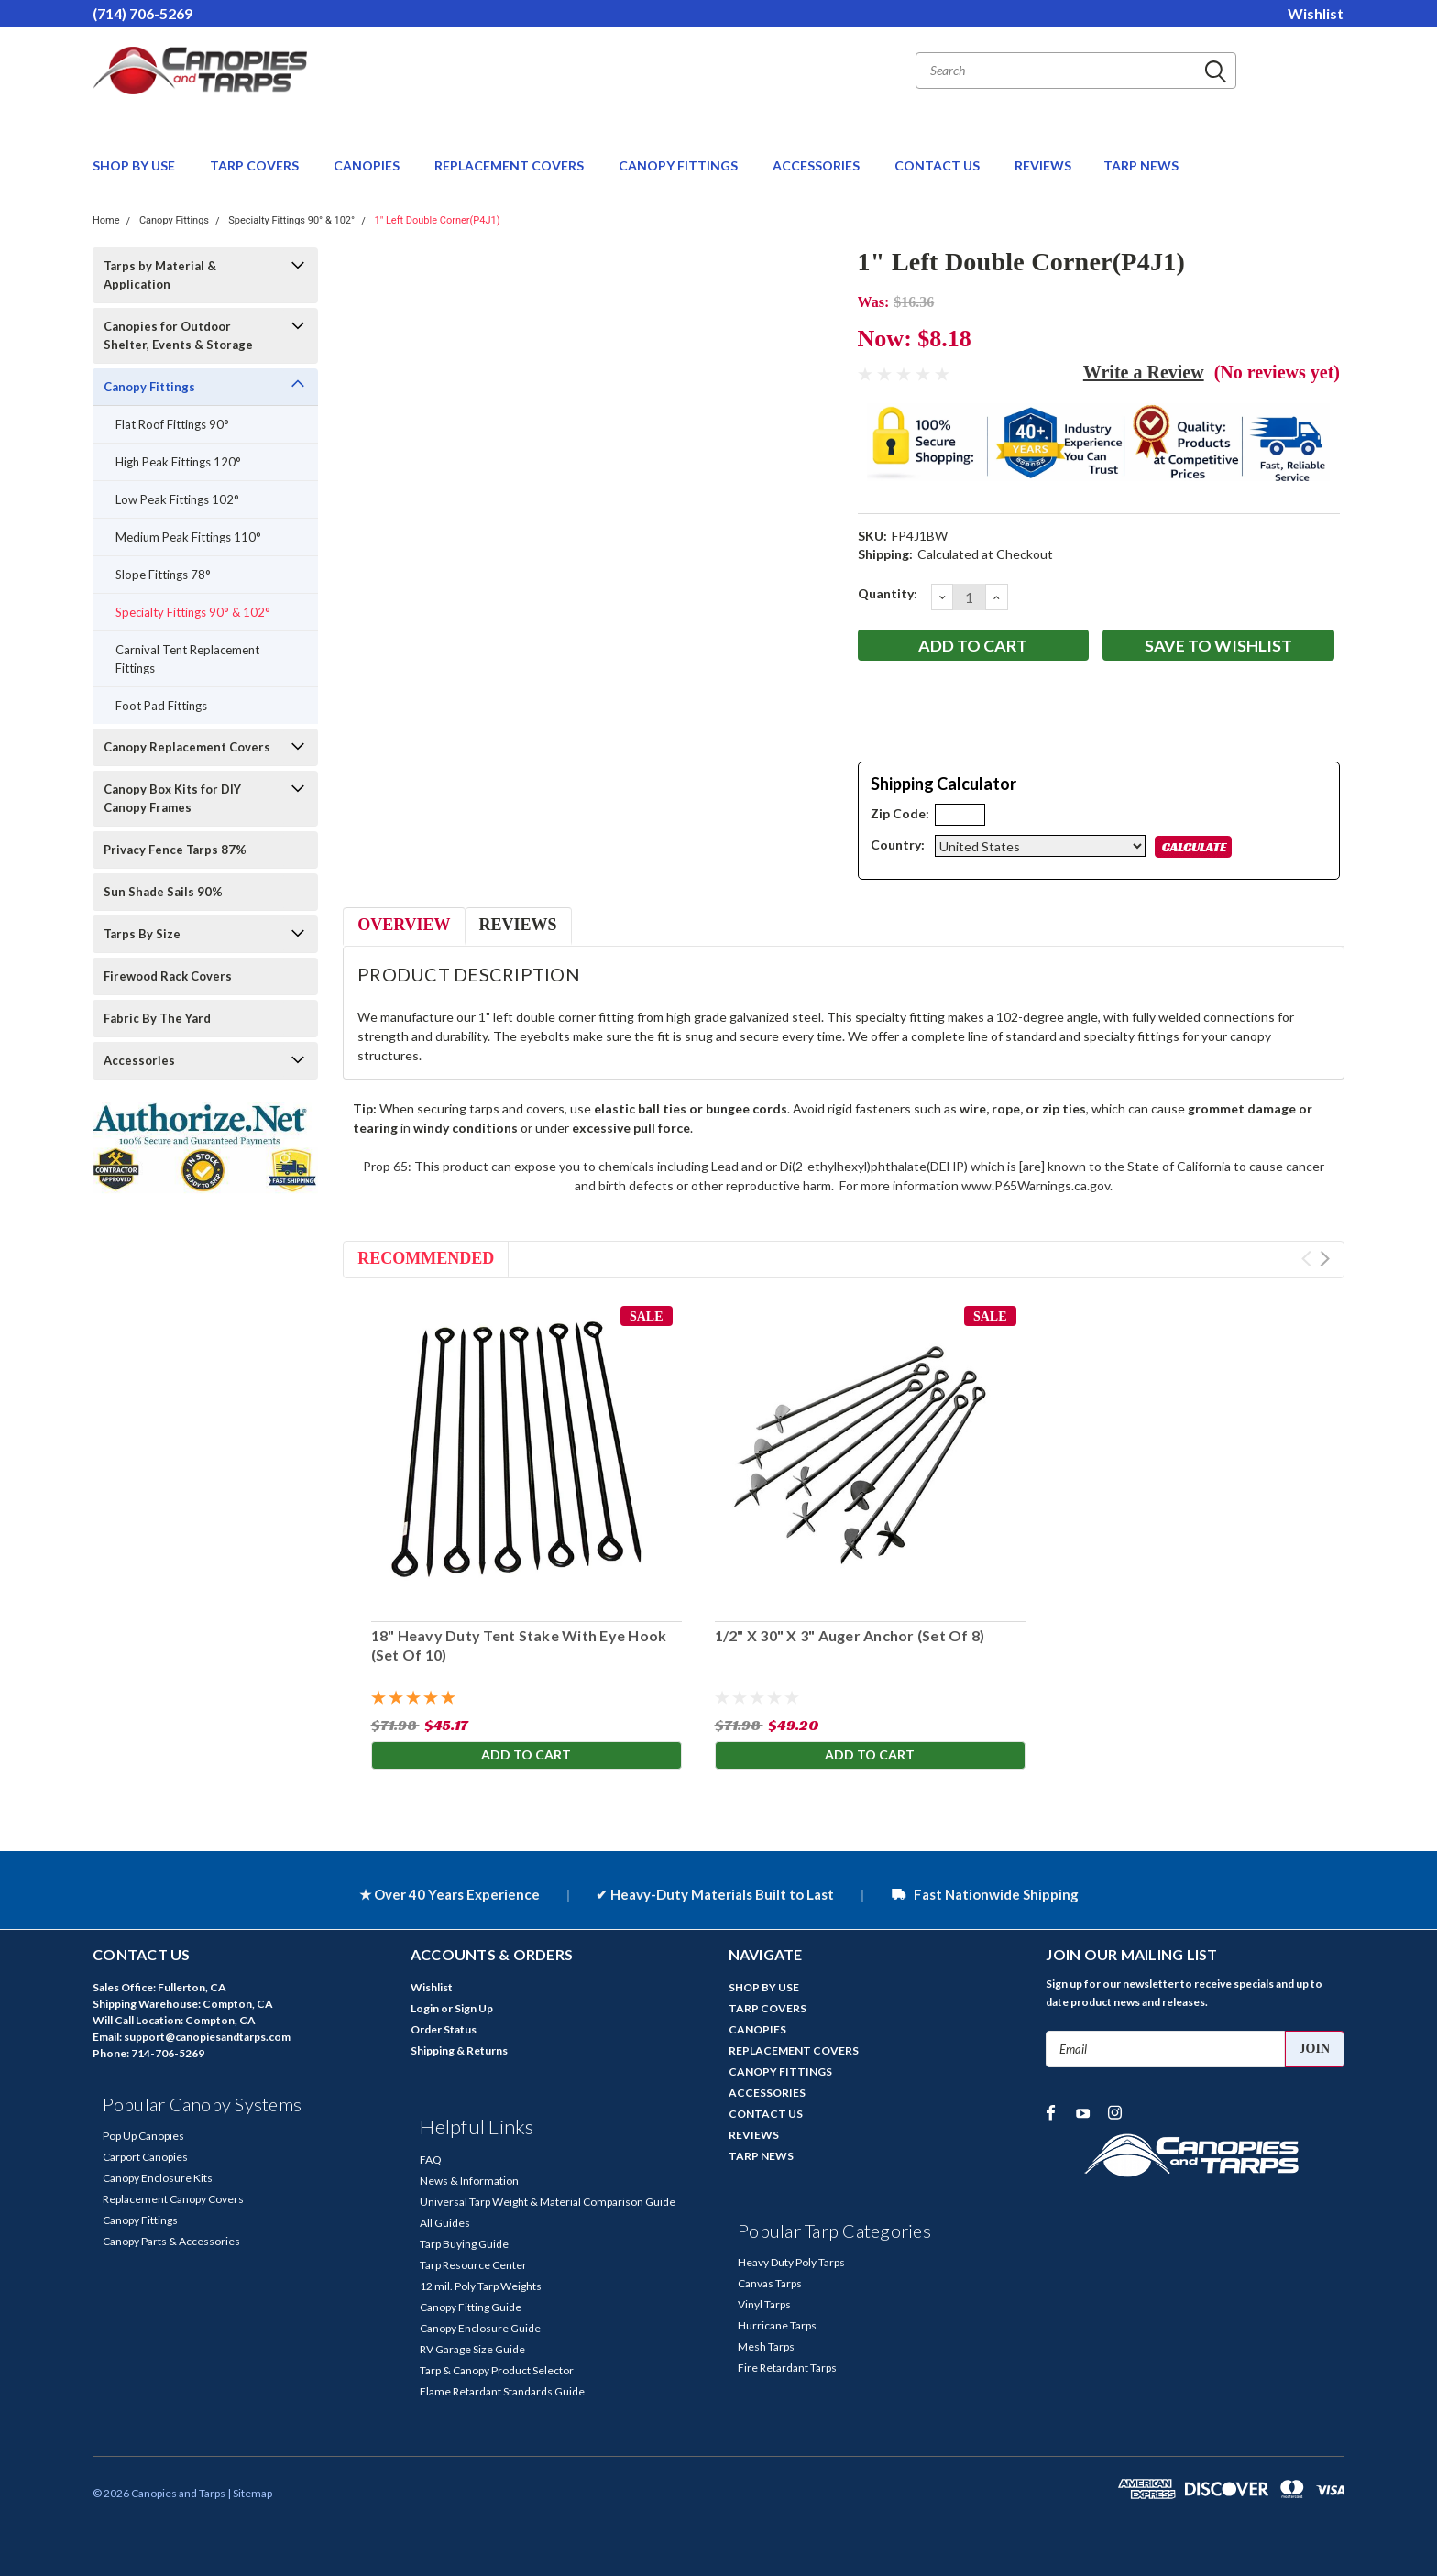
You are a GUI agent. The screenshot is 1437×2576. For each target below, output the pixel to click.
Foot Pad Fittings (161, 705)
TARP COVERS (256, 165)
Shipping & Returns (459, 2050)
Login (425, 2008)
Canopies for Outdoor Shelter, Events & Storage (178, 335)
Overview (403, 924)
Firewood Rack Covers (168, 976)
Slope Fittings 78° (163, 574)
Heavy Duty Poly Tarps (791, 2262)
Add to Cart (526, 1754)
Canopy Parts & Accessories (171, 2241)
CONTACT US (938, 165)
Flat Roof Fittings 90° (172, 424)
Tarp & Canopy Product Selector (497, 2370)
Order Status (444, 2029)
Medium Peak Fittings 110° (188, 537)
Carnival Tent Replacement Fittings (187, 658)
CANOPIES (368, 165)
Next (1325, 1258)
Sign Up (474, 2008)
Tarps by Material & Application (160, 274)
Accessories (139, 1060)
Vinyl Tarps (764, 2304)
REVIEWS (1043, 165)
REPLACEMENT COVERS (510, 165)
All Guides (445, 2223)
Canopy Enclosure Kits (158, 2178)
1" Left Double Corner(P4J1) (436, 220)
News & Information (469, 2180)
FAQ (431, 2159)
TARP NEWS (1141, 165)
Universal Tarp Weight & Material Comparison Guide (547, 2202)
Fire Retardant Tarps (787, 2367)
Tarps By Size (142, 933)
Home (106, 220)
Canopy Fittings (174, 220)
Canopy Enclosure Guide (480, 2328)
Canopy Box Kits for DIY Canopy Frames (172, 798)
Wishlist (1316, 13)
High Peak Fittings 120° (178, 462)
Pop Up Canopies (143, 2136)
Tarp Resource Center (473, 2265)
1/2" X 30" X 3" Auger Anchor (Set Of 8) (849, 1635)
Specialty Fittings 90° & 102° (291, 220)
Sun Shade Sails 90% (163, 891)
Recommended (425, 1258)
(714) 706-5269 (142, 13)
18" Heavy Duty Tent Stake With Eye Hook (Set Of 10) (518, 1645)
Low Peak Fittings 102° (177, 499)
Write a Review (1143, 372)
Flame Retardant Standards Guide (502, 2391)
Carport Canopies (145, 2157)
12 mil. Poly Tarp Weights (481, 2286)
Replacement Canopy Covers (173, 2199)
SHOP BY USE (135, 165)
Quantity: (887, 593)
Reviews (518, 924)
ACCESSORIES (817, 165)
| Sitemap (249, 2493)
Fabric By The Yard (157, 1018)
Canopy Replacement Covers (187, 747)
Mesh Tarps (766, 2346)
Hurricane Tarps (777, 2325)
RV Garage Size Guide (472, 2349)
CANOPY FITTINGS (679, 165)
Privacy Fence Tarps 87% (175, 849)
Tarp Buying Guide (464, 2244)
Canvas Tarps (770, 2283)
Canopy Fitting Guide (470, 2307)
